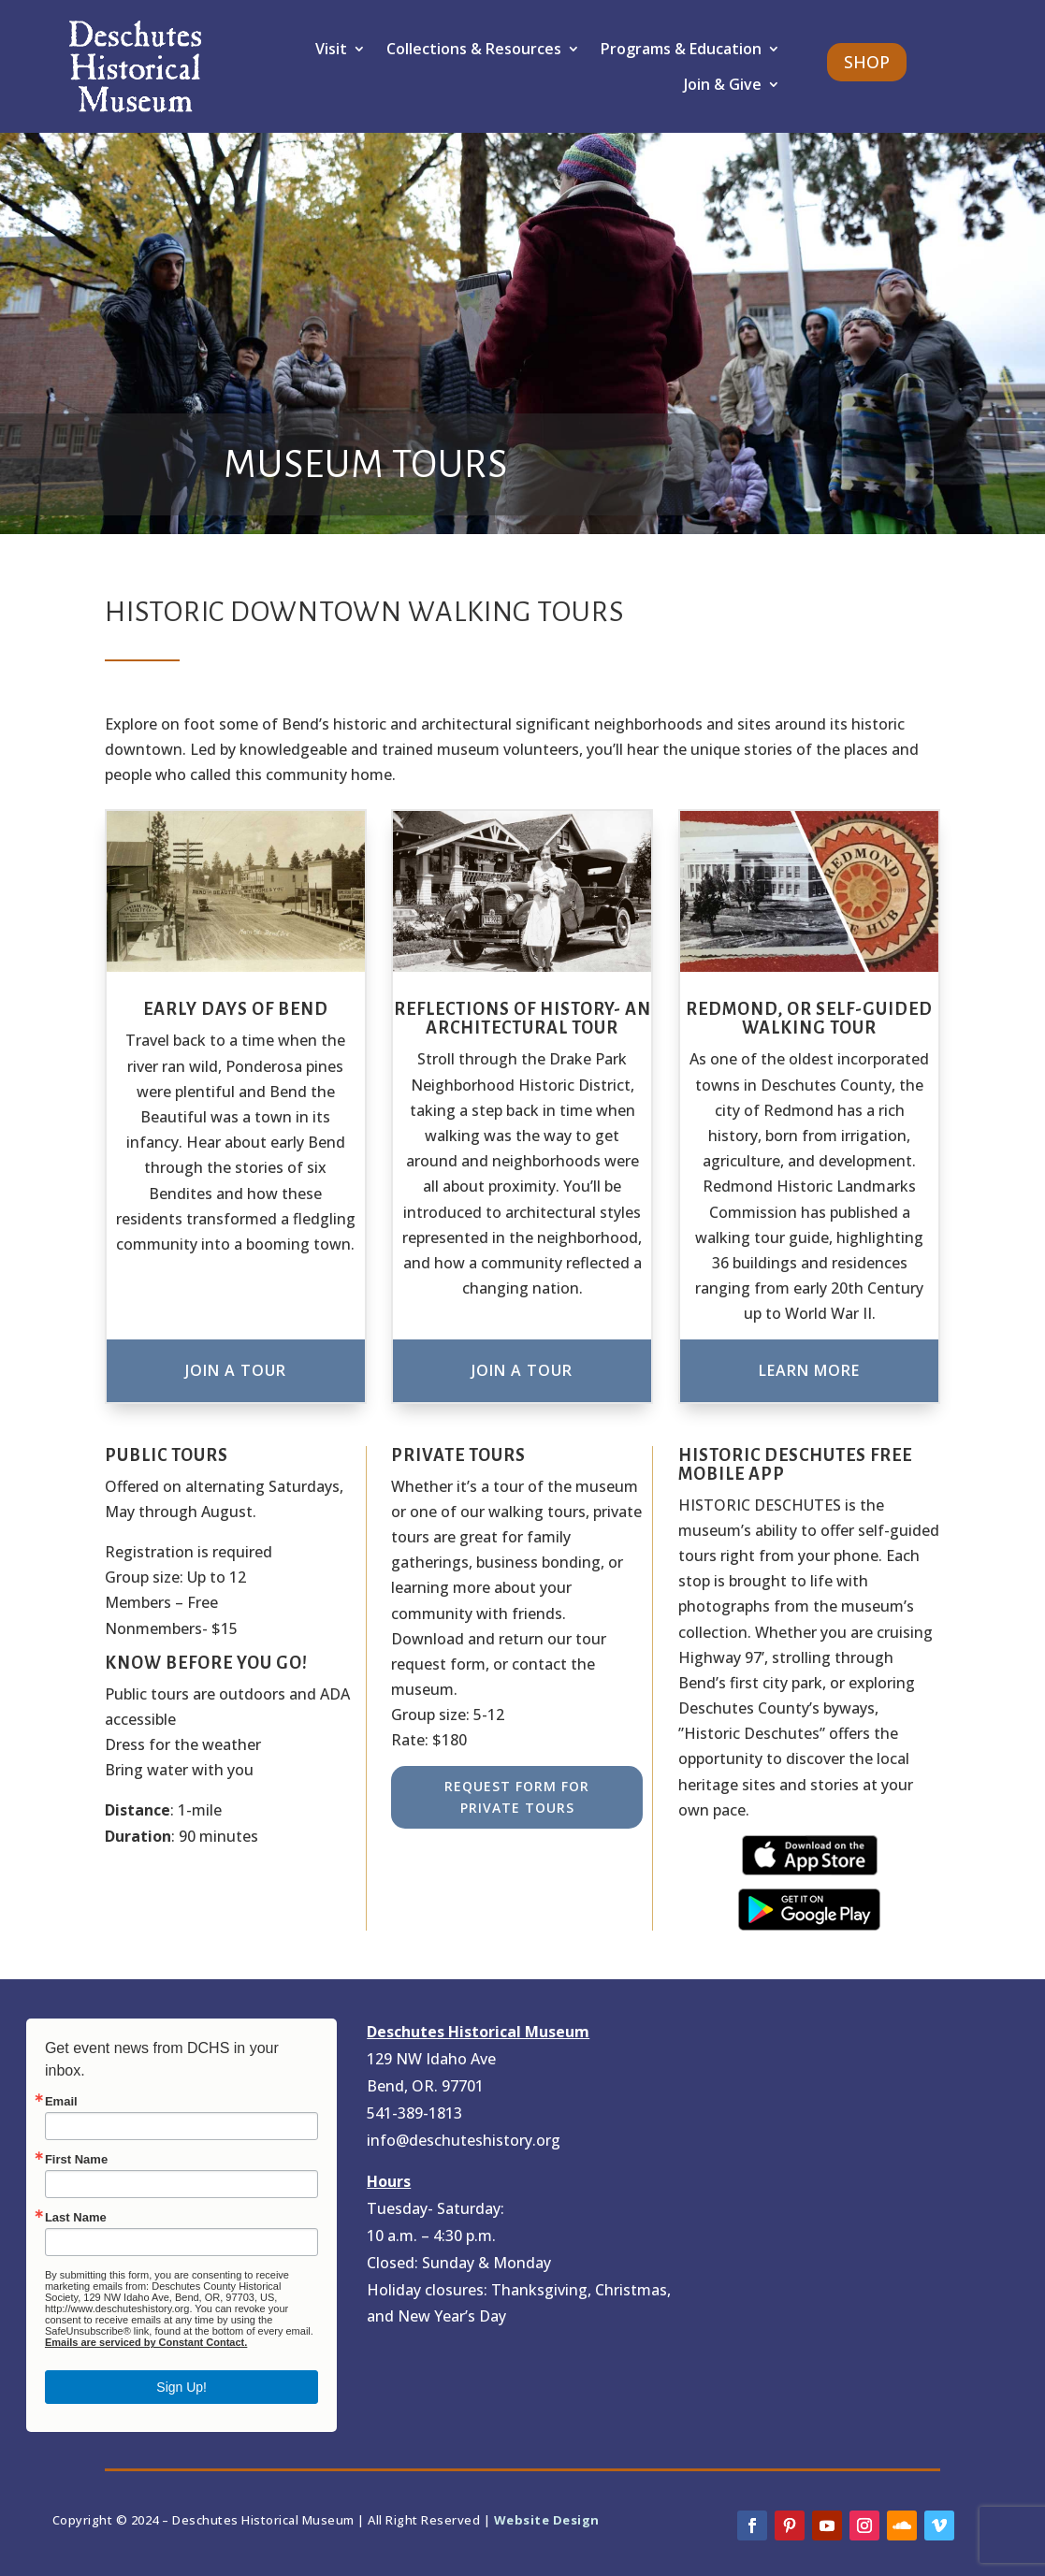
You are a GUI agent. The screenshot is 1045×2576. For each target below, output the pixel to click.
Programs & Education (681, 48)
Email (61, 2101)
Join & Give (723, 84)
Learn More (809, 1370)
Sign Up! (181, 2387)
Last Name (76, 2217)
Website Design (547, 2519)
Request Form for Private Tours (516, 1797)
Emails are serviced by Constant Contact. (146, 2342)
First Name (76, 2159)
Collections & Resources (473, 48)
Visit (331, 48)
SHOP (867, 62)
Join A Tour (235, 1370)
